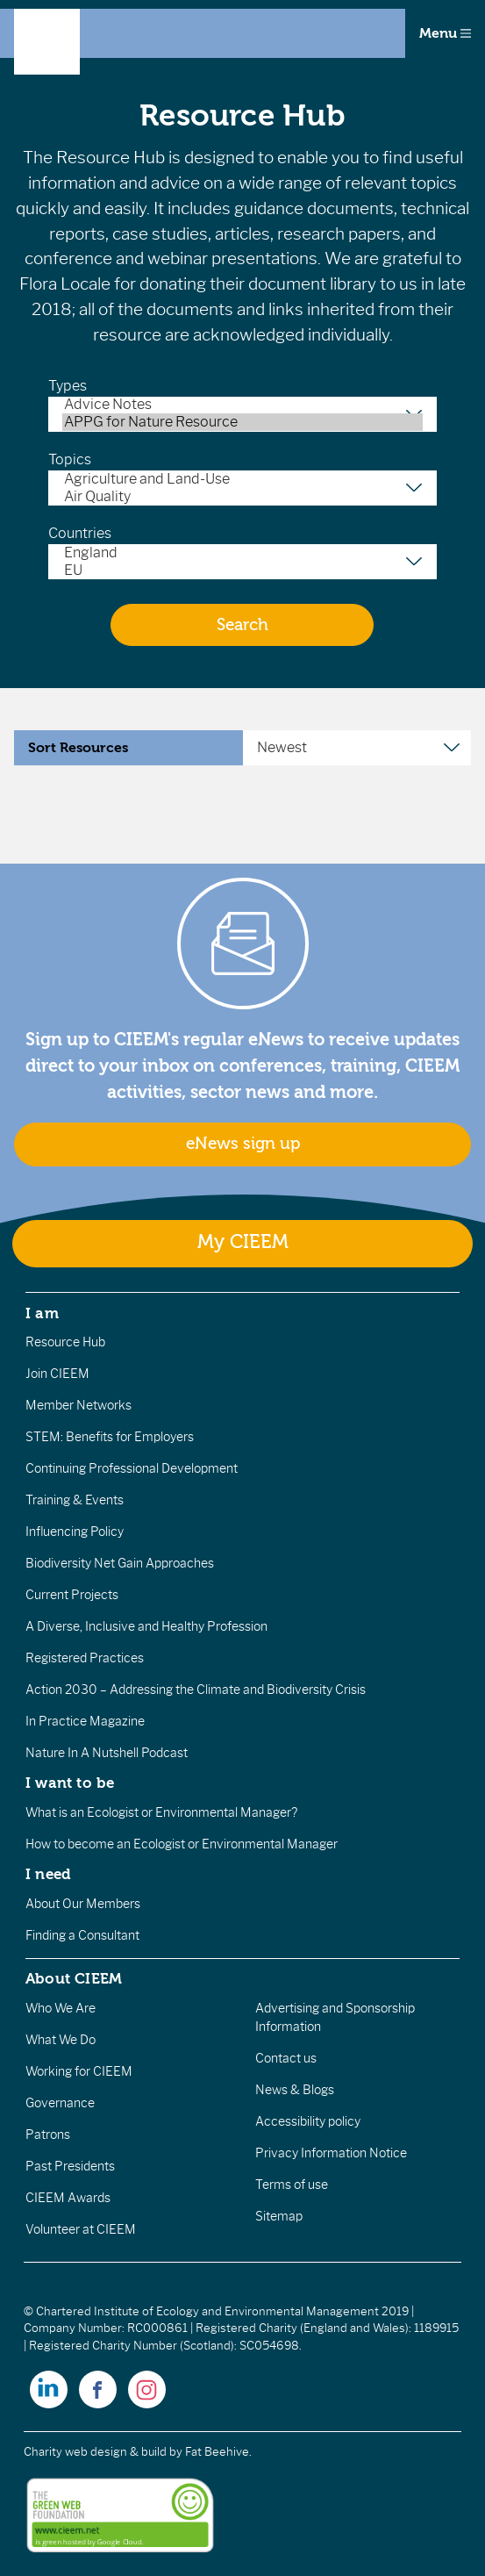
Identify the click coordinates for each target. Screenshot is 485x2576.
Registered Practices (84, 1658)
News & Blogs (294, 2090)
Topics (69, 459)
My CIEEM (243, 1242)
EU (242, 570)
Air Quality (242, 497)
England (242, 553)
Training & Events (74, 1500)
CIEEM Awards (68, 2198)
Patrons (47, 2134)
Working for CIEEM (78, 2071)
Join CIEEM (57, 1373)
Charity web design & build (95, 2451)
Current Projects (71, 1595)
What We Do (60, 2040)
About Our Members (82, 1904)
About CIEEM (74, 1978)
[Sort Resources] (357, 747)
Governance (60, 2103)
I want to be (70, 1782)
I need (48, 1874)
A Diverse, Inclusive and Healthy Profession (146, 1626)
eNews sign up (243, 1143)
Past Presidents (70, 2166)
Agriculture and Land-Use (242, 479)
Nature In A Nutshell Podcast (106, 1753)
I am (42, 1313)
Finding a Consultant (82, 1935)
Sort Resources (78, 748)
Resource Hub (65, 1342)
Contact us (286, 2058)
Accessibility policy (307, 2121)
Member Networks (78, 1405)
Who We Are (60, 2008)
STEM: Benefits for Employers (109, 1437)
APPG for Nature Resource (242, 422)
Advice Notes (242, 404)
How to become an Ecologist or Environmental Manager (181, 1844)
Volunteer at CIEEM (80, 2229)
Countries (79, 533)
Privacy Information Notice (331, 2153)
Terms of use (291, 2184)
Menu (445, 33)
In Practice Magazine (85, 1721)
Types (67, 385)
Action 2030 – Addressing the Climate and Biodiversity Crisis (195, 1689)
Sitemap (279, 2216)
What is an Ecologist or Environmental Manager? (161, 1812)
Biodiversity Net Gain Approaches (119, 1563)
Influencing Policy (74, 1531)
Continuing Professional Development (131, 1468)
